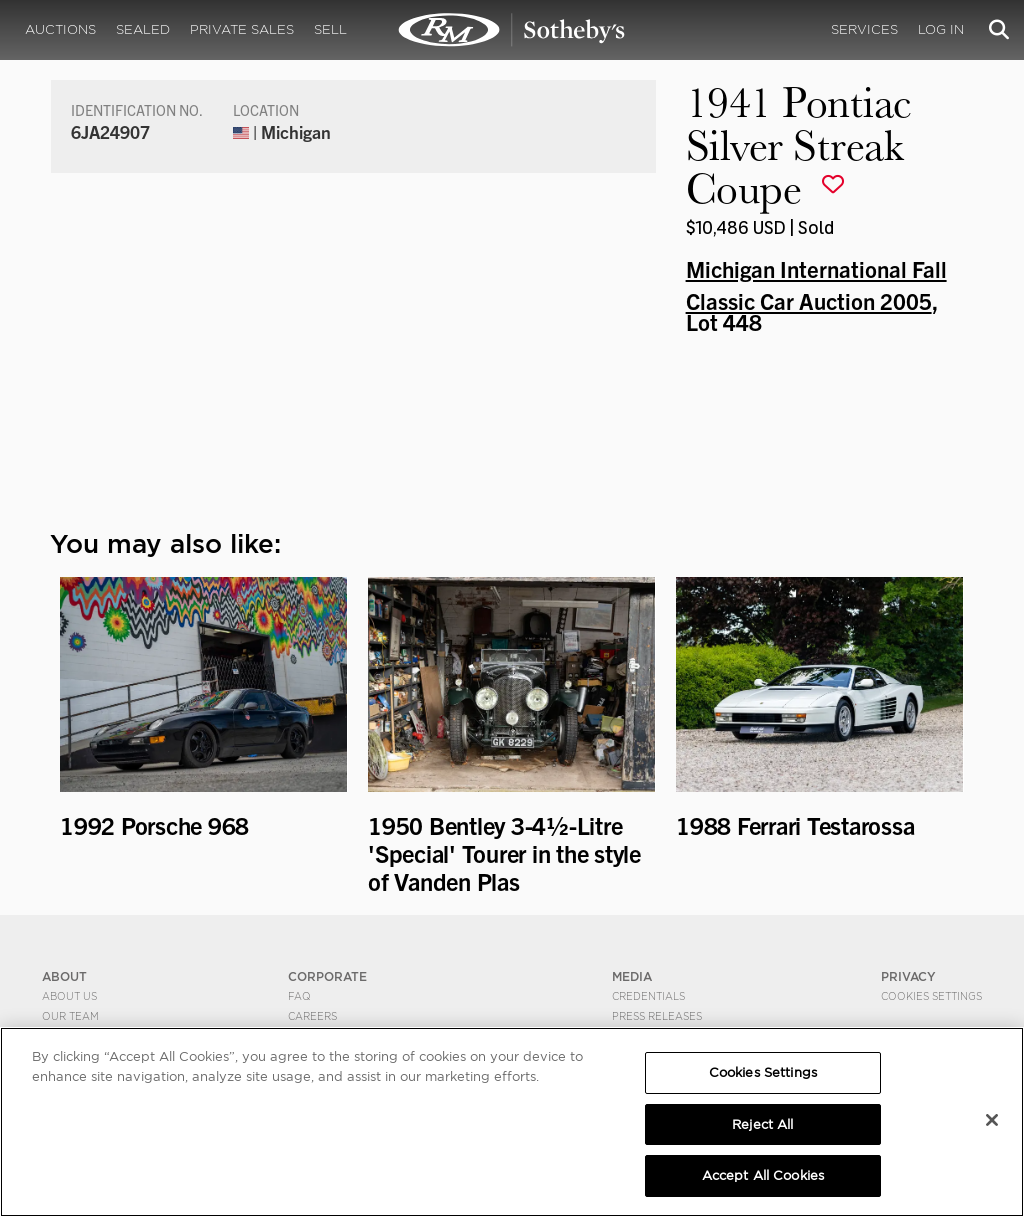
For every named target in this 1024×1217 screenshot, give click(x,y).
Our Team (70, 1016)
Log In (941, 29)
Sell (330, 29)
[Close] (992, 1120)
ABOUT (64, 976)
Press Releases (657, 1016)
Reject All (762, 1124)
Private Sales (242, 29)
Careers (312, 1016)
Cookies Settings (931, 996)
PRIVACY (908, 976)
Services (864, 29)
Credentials (648, 996)
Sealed (143, 29)
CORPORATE (327, 976)
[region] (512, 1122)
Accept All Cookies (763, 1175)
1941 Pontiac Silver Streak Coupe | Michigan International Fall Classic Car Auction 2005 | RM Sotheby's (512, 30)
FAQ (299, 996)
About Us (69, 996)
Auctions (60, 29)
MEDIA (632, 976)
